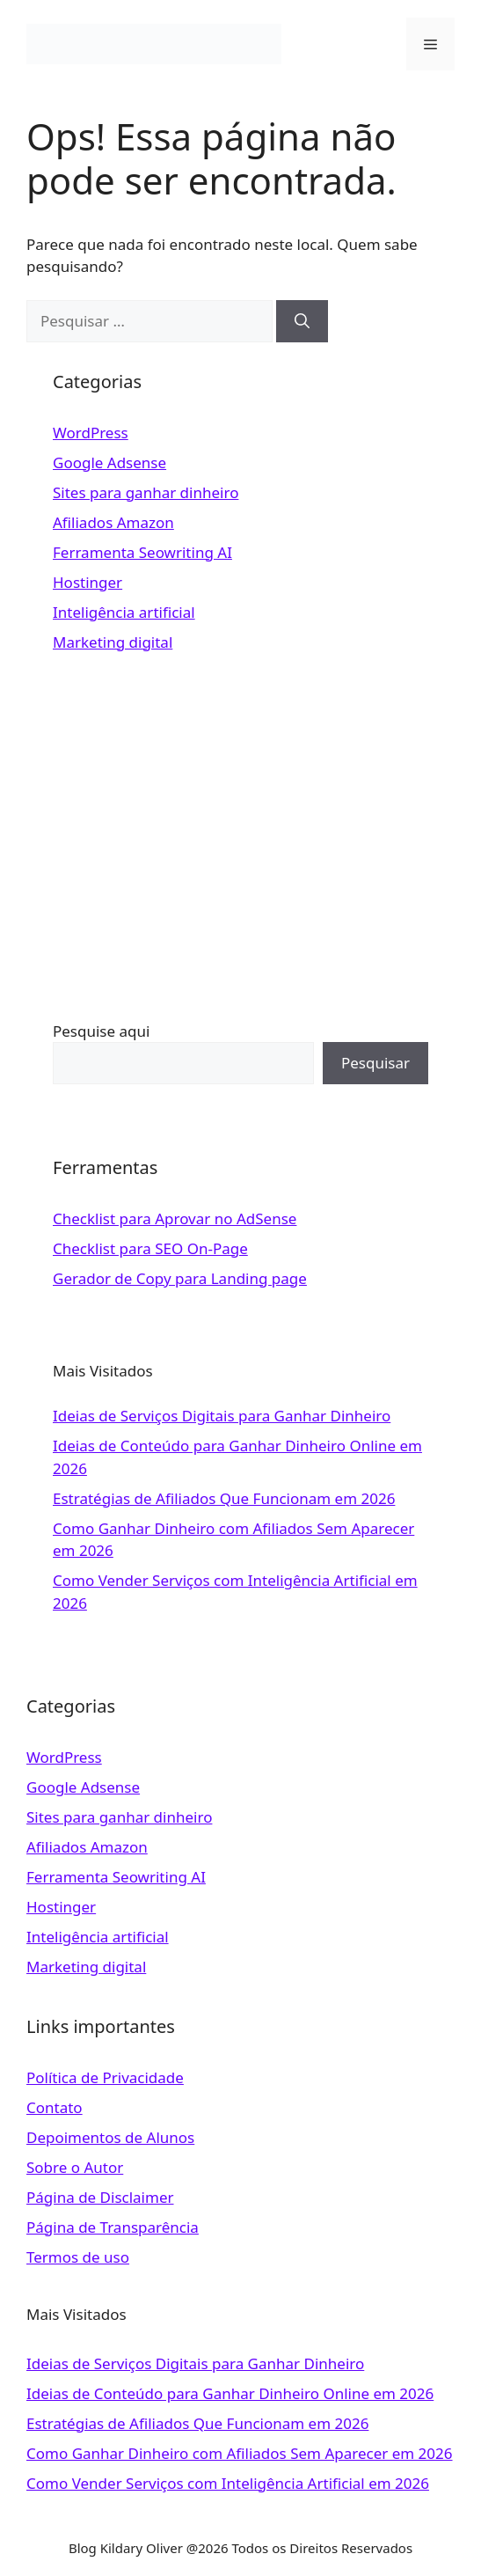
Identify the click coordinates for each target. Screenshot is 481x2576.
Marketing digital (112, 642)
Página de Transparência (112, 2227)
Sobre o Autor (74, 2167)
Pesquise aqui (101, 1031)
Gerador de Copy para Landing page (180, 1278)
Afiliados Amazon (113, 522)
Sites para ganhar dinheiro (145, 492)
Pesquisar (375, 1063)
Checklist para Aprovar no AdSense (174, 1218)
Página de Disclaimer (100, 2197)
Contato (54, 2107)
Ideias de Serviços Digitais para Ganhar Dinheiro (221, 1415)
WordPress (90, 432)
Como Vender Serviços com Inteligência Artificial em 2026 (227, 2483)
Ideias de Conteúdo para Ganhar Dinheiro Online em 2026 (230, 2393)
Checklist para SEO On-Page (150, 1248)
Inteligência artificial (124, 612)
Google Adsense (109, 462)
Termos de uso (77, 2257)
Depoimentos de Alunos (110, 2137)
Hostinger (87, 582)
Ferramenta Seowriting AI (142, 552)
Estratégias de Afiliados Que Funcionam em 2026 (224, 1498)
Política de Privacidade (105, 2077)
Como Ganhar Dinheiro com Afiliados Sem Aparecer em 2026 (239, 2453)
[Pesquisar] (302, 321)
